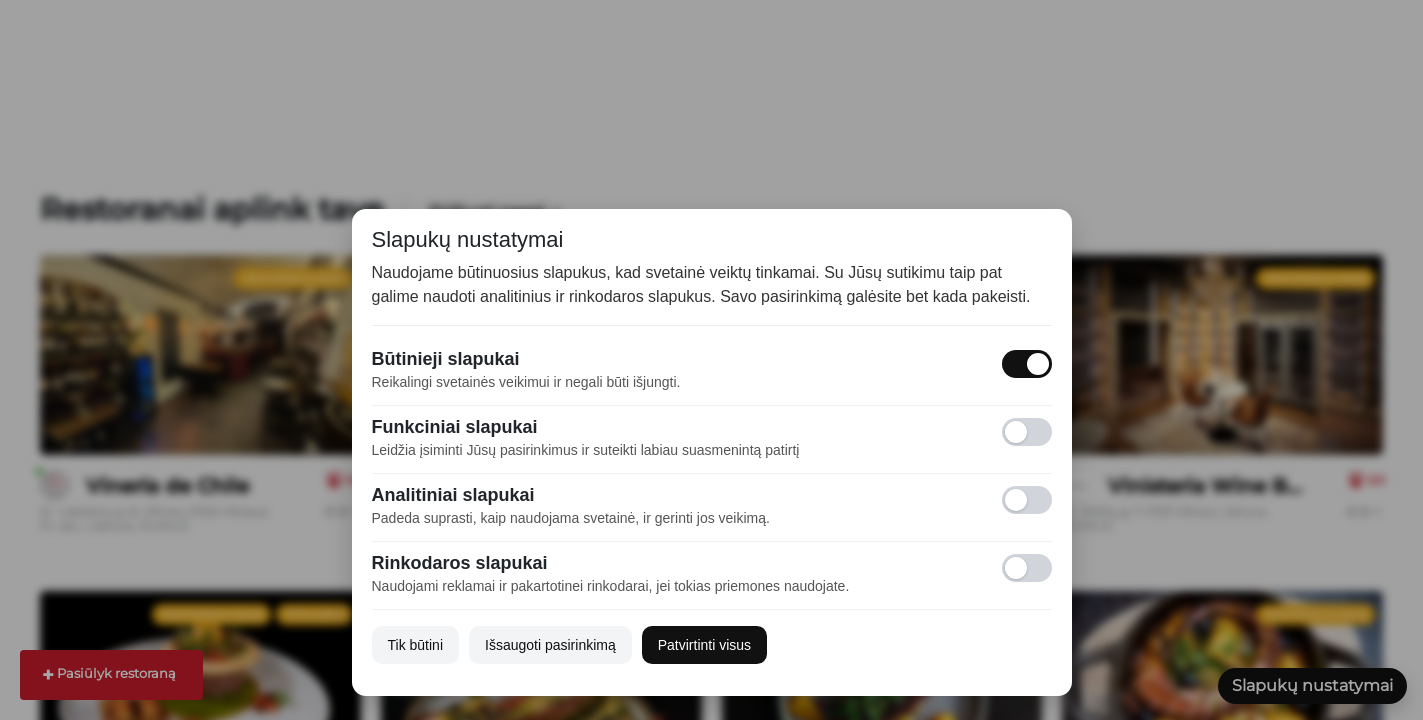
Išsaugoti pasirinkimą (550, 645)
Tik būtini (416, 645)
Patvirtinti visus (704, 645)
